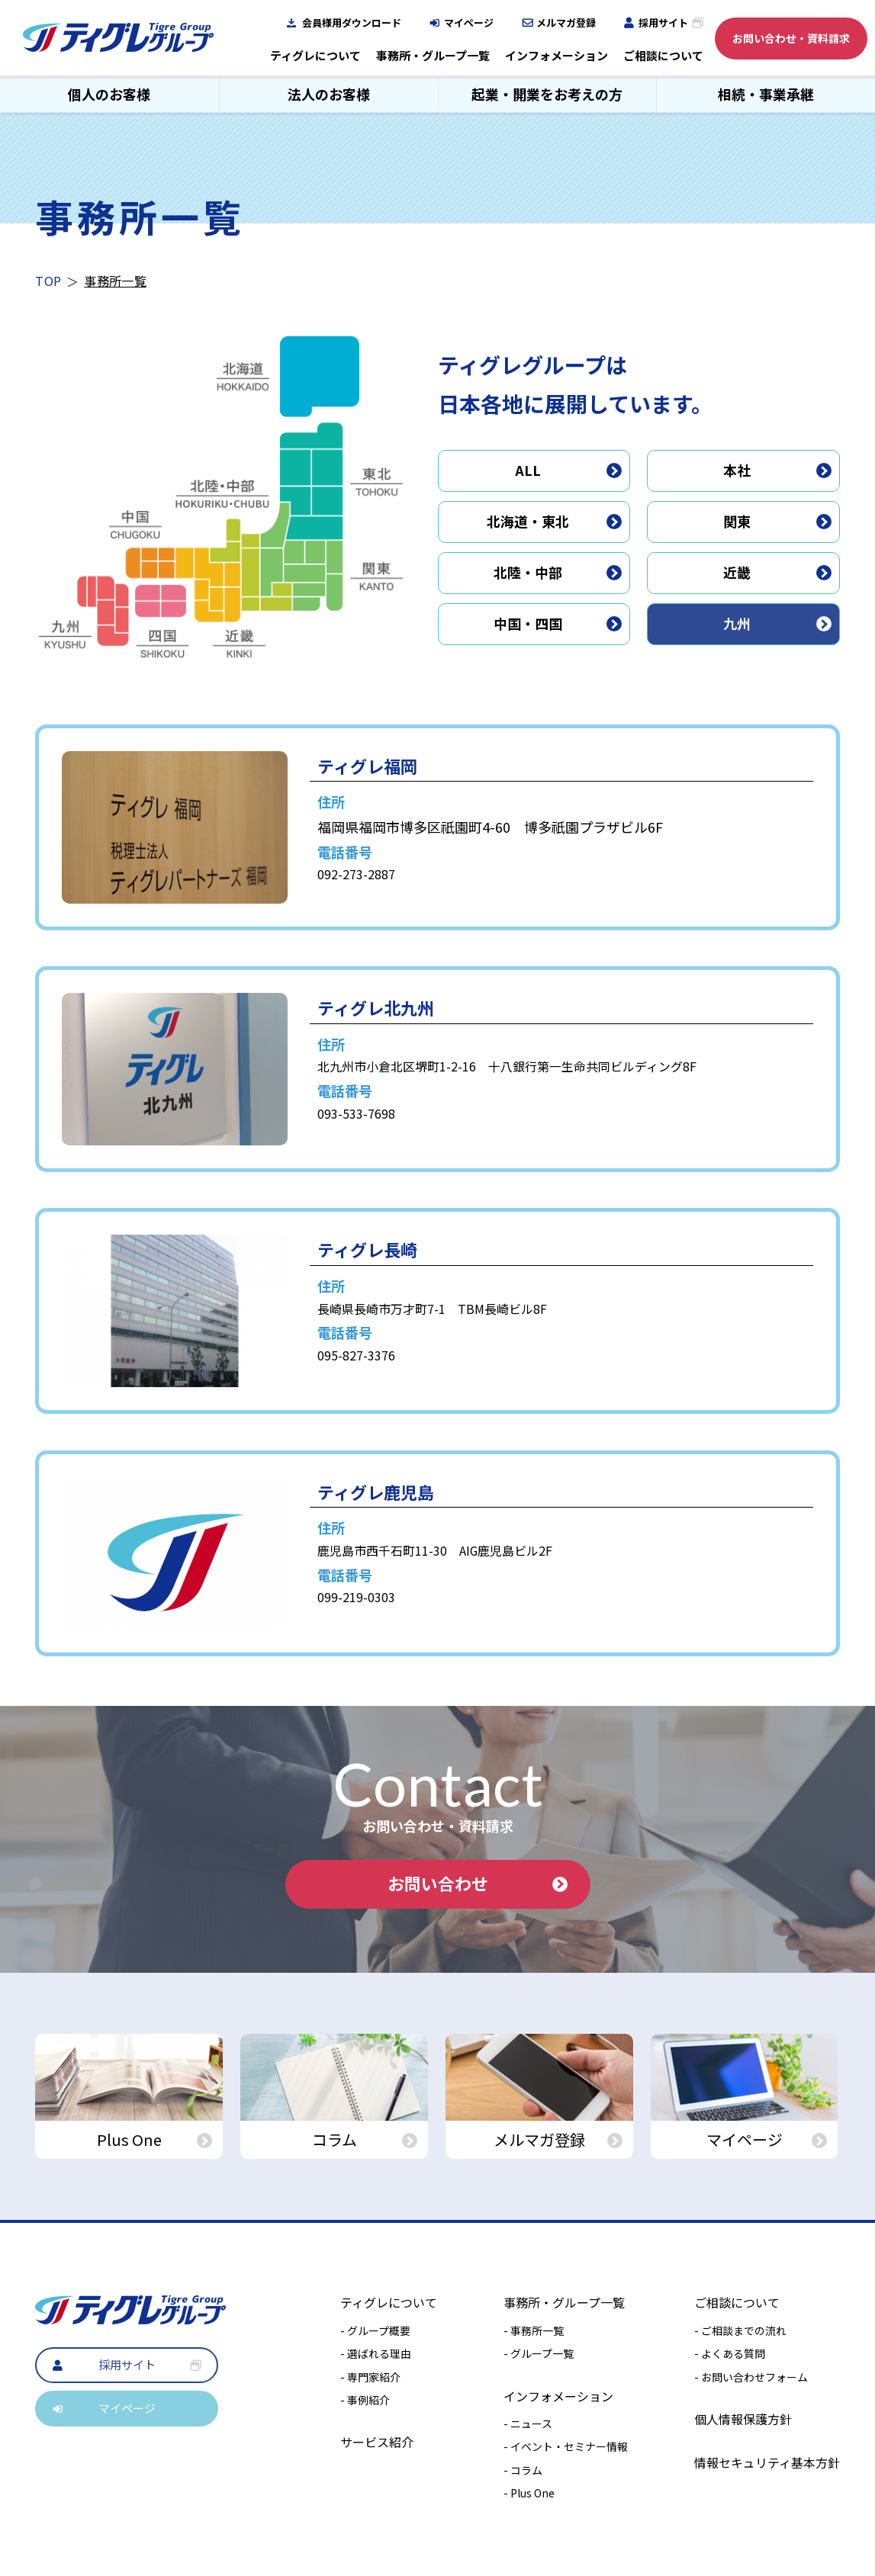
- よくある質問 (729, 2353)
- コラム (522, 2470)
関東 (778, 521)
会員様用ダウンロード (351, 22)
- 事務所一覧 (533, 2330)
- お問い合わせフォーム (751, 2377)
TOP (48, 280)
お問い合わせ (478, 1883)
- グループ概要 (375, 2330)
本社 (778, 470)
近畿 (778, 572)
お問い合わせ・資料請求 (791, 38)
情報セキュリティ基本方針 (767, 2462)
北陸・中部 (558, 572)
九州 (778, 623)
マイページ (469, 22)
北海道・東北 (554, 521)
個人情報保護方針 (743, 2419)
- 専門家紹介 (370, 2377)
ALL (568, 470)
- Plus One (529, 2493)
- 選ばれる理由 (375, 2353)
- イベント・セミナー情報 (565, 2447)
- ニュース (527, 2423)
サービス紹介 (376, 2442)
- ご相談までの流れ (740, 2330)
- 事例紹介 (365, 2399)
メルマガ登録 (566, 22)
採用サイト (663, 22)
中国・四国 (558, 623)
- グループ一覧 (538, 2353)
